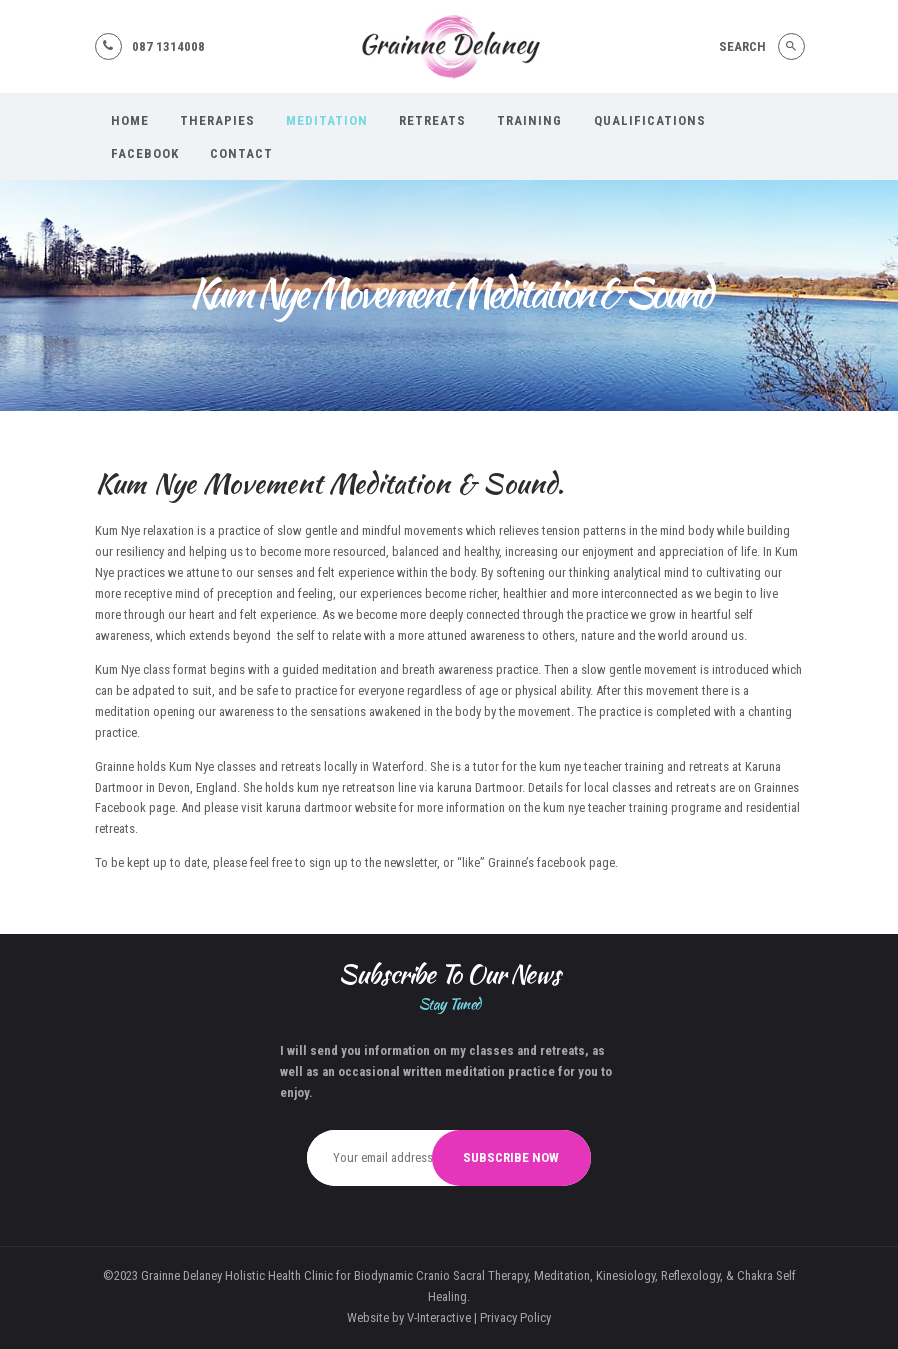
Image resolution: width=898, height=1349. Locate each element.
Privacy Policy (515, 1317)
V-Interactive (439, 1317)
